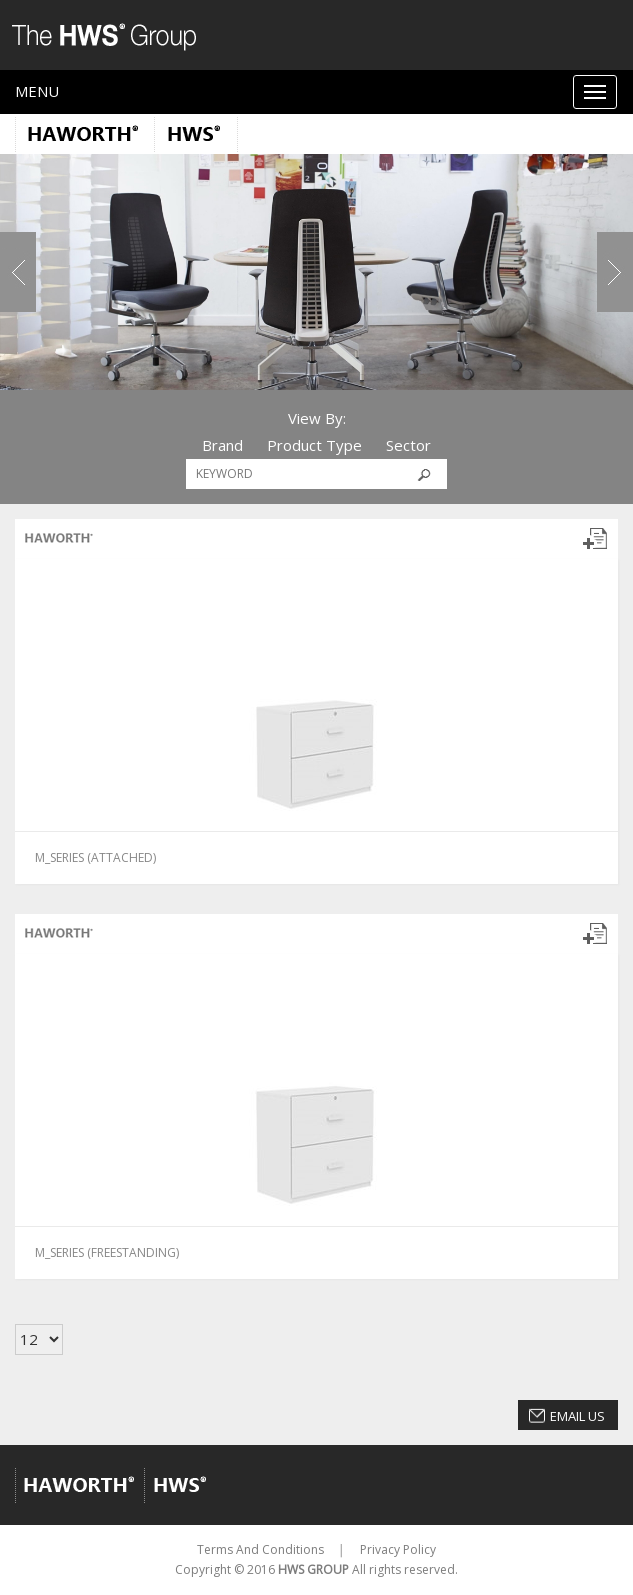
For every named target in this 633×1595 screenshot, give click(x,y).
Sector (408, 445)
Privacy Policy (398, 1549)
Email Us (577, 1416)
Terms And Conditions (260, 1549)
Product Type (314, 445)
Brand (222, 445)
